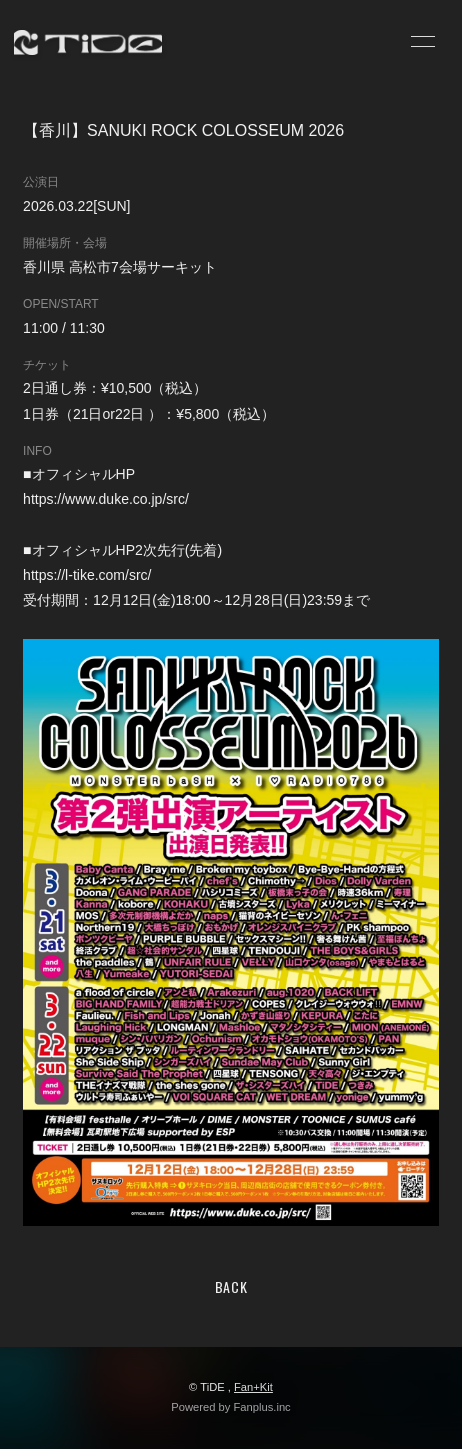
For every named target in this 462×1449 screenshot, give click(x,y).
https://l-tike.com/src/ (87, 575)
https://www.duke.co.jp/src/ (106, 499)
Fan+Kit (253, 1387)
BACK (231, 1286)
